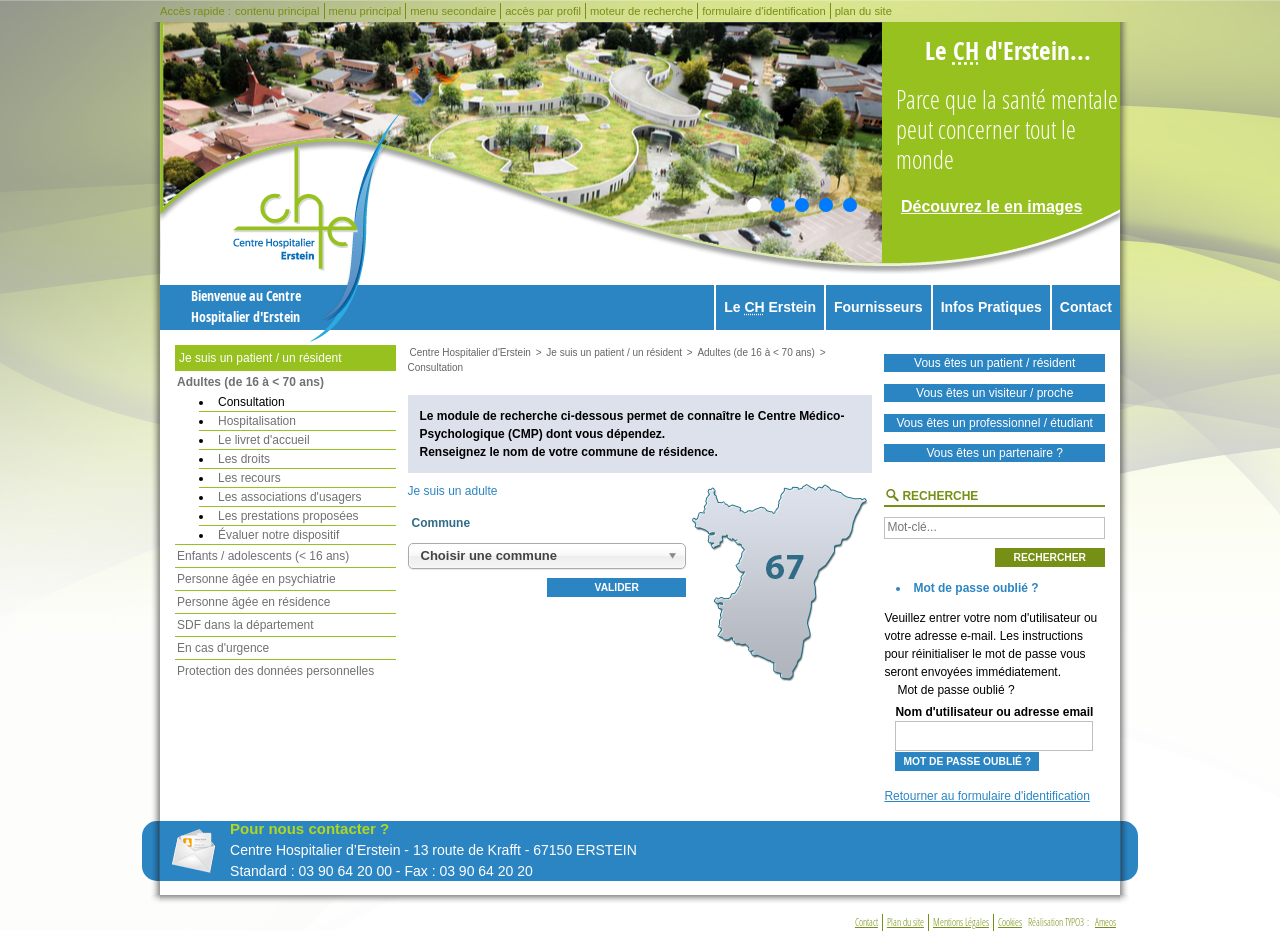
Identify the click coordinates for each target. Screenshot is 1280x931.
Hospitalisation (257, 421)
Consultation (251, 402)
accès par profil (543, 11)
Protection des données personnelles (275, 671)
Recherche (940, 496)
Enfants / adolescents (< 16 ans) (263, 556)
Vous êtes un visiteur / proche (994, 393)
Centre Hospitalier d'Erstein (470, 352)
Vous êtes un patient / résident (994, 363)
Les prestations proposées (288, 516)
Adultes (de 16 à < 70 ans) (250, 382)
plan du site (863, 11)
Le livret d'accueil (264, 440)
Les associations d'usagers (290, 497)
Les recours (249, 478)
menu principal (365, 11)
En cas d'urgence (223, 648)
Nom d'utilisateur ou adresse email (994, 728)
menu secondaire (453, 11)
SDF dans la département (245, 625)
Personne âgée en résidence (253, 602)
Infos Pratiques (991, 307)
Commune (441, 523)
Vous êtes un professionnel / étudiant (994, 423)
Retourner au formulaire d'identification (986, 796)
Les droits (244, 459)
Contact (1086, 307)
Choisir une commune (489, 555)
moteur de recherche (641, 11)
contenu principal (277, 11)
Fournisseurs (878, 307)
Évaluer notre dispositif (278, 535)
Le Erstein (770, 307)
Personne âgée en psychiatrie (256, 579)
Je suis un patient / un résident (260, 358)
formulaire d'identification (763, 11)
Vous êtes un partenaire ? (994, 453)
